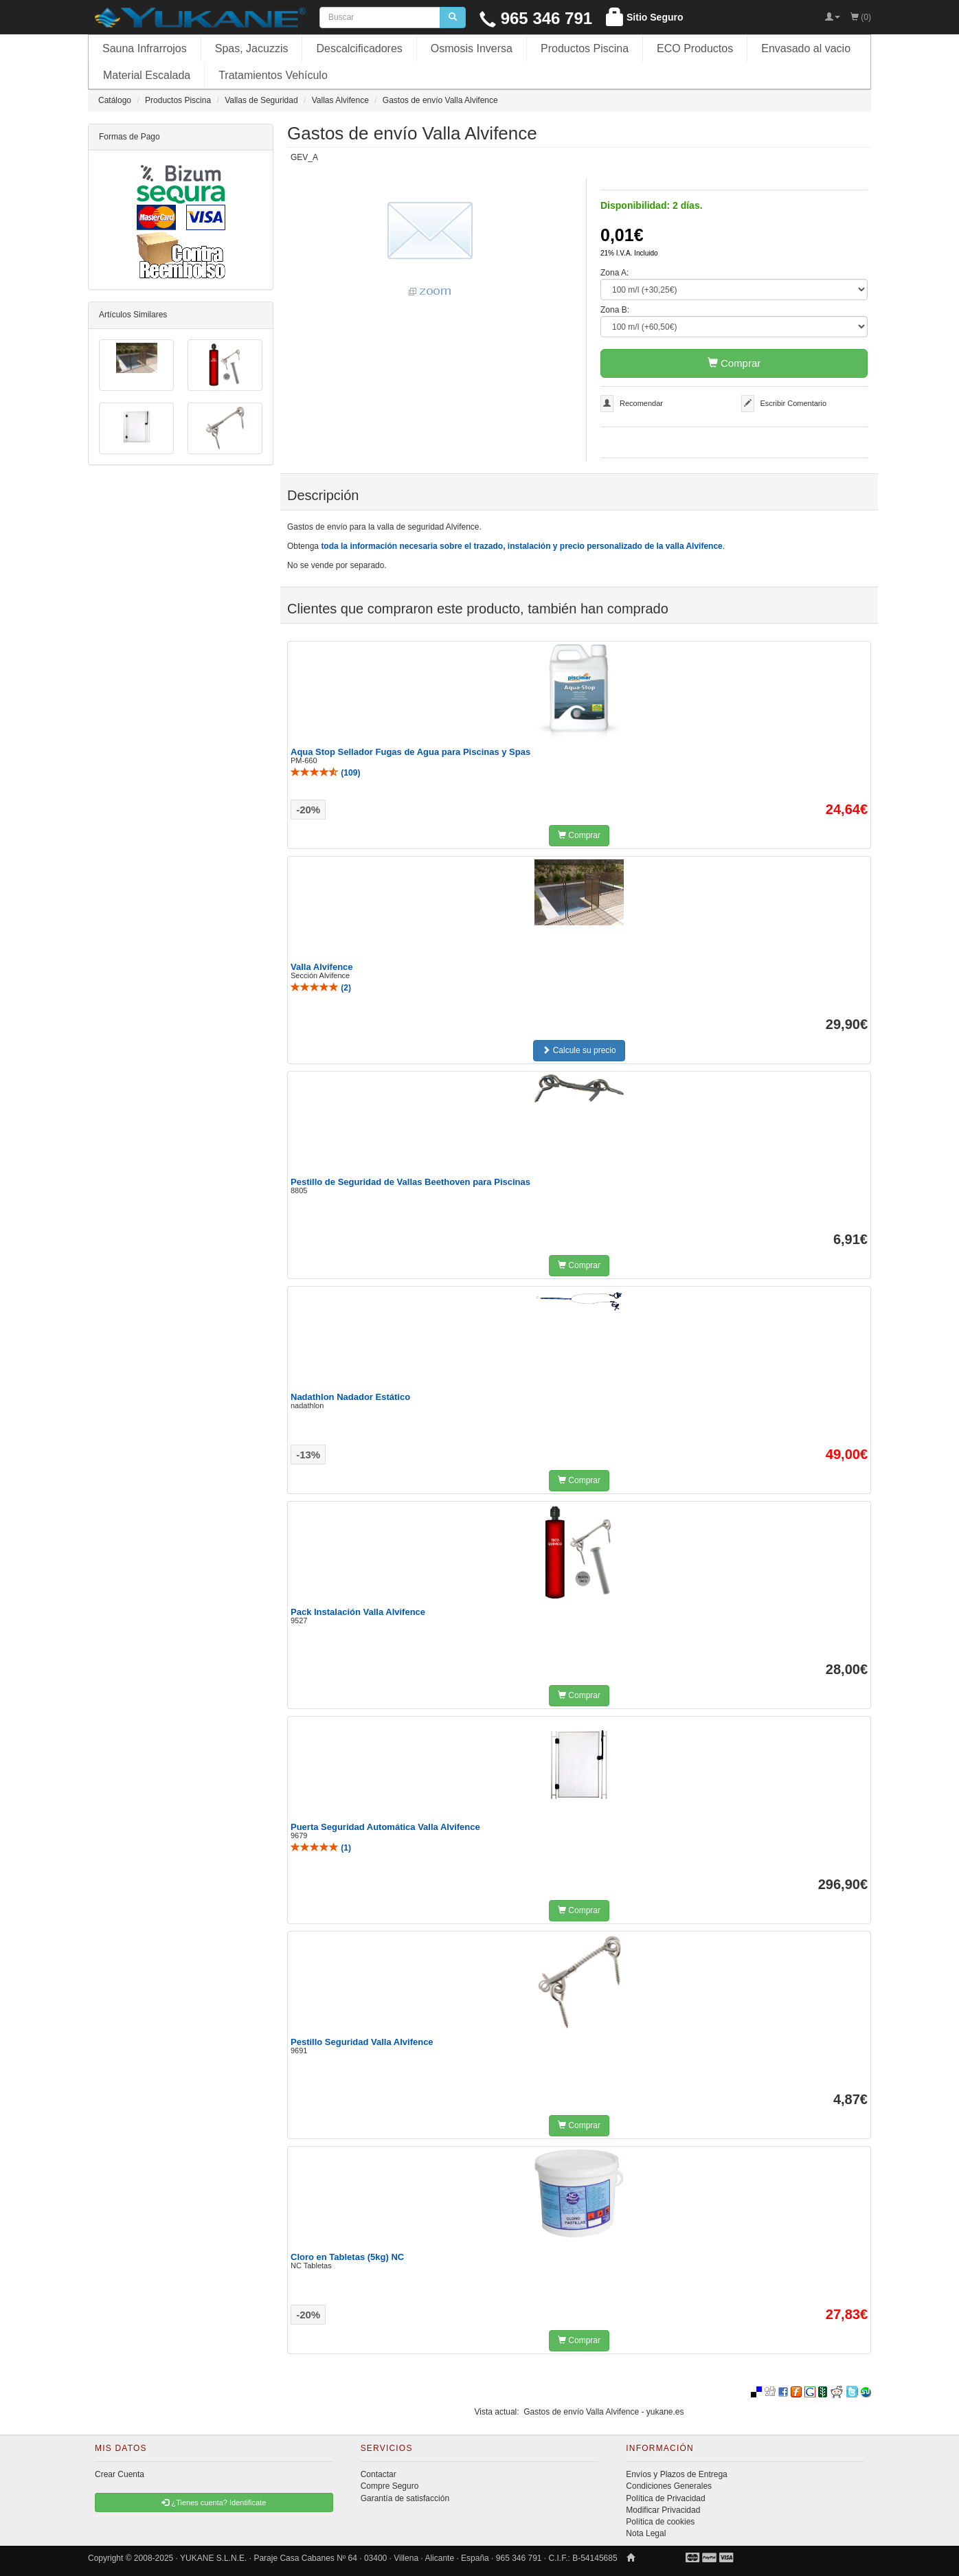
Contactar (378, 2474)
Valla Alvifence (322, 967)
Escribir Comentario (793, 403)
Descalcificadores (359, 48)
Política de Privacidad (665, 2498)
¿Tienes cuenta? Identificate (213, 2502)
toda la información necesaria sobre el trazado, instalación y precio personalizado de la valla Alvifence (521, 546)
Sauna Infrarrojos (144, 48)
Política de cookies (660, 2522)
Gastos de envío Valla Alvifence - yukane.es (603, 2412)
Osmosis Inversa (471, 48)
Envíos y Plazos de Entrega (676, 2474)
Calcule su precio (579, 1050)
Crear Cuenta (119, 2474)
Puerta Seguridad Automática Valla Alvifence (385, 1827)
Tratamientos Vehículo (273, 75)
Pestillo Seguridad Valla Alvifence (362, 2042)
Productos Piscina (585, 48)
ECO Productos (695, 48)
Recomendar (641, 403)
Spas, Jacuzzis (252, 48)
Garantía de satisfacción (405, 2498)
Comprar (734, 363)
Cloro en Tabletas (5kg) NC (347, 2257)
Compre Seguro (390, 2486)
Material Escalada (146, 75)
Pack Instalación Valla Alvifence (358, 1612)
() (325, 773)
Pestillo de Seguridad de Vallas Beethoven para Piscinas (410, 1182)
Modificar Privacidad (663, 2510)
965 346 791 (536, 18)
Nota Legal (646, 2533)
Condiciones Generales (669, 2486)
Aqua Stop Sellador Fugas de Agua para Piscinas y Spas (410, 752)
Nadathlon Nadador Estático (350, 1397)
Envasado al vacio (805, 48)
